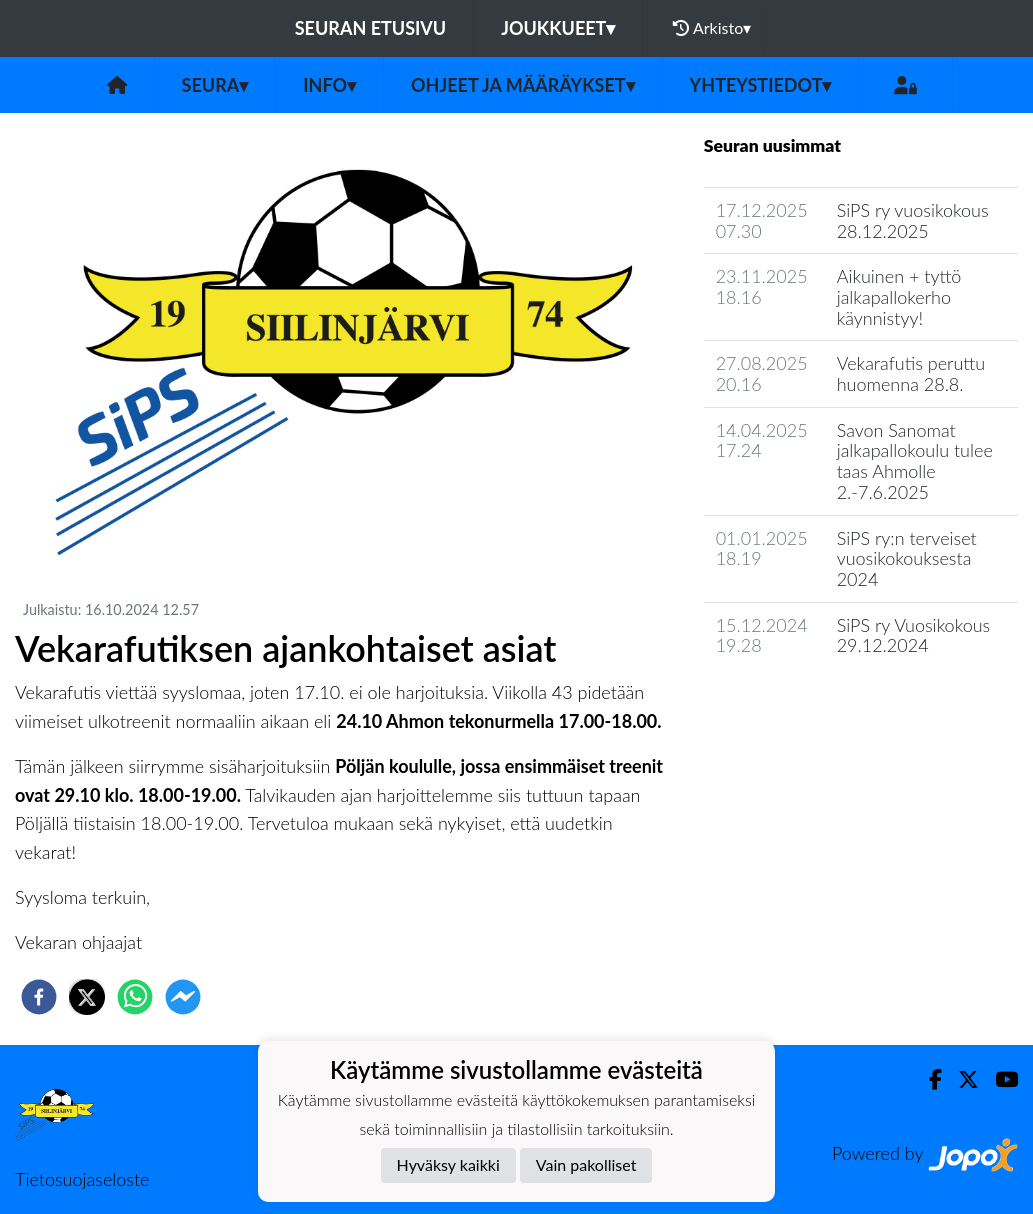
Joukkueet (558, 28)
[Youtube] (998, 1079)
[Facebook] (927, 1079)
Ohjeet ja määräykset (523, 85)
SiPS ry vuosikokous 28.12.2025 (913, 220)
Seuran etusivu (371, 28)
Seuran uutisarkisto (792, 702)
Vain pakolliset (586, 1164)
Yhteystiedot (761, 85)
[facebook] (39, 997)
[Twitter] (960, 1079)
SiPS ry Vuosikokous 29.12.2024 (914, 635)
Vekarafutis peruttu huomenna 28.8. (911, 373)
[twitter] (87, 997)
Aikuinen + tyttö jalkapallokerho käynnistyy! (899, 296)
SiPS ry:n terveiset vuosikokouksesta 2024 (907, 558)
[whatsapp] (135, 997)
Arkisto (712, 28)
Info (329, 85)
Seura (215, 85)
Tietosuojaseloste (82, 1179)
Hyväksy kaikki (448, 1164)
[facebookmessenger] (183, 997)
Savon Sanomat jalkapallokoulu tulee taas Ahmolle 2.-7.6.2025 (915, 461)
